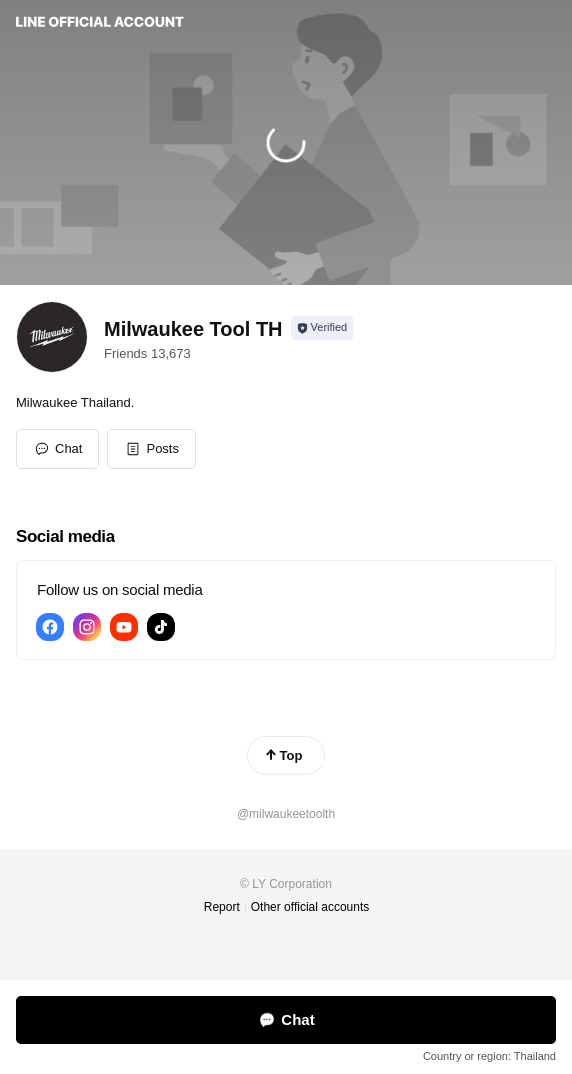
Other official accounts (310, 907)
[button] (151, 449)
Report (222, 907)
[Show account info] (322, 328)
